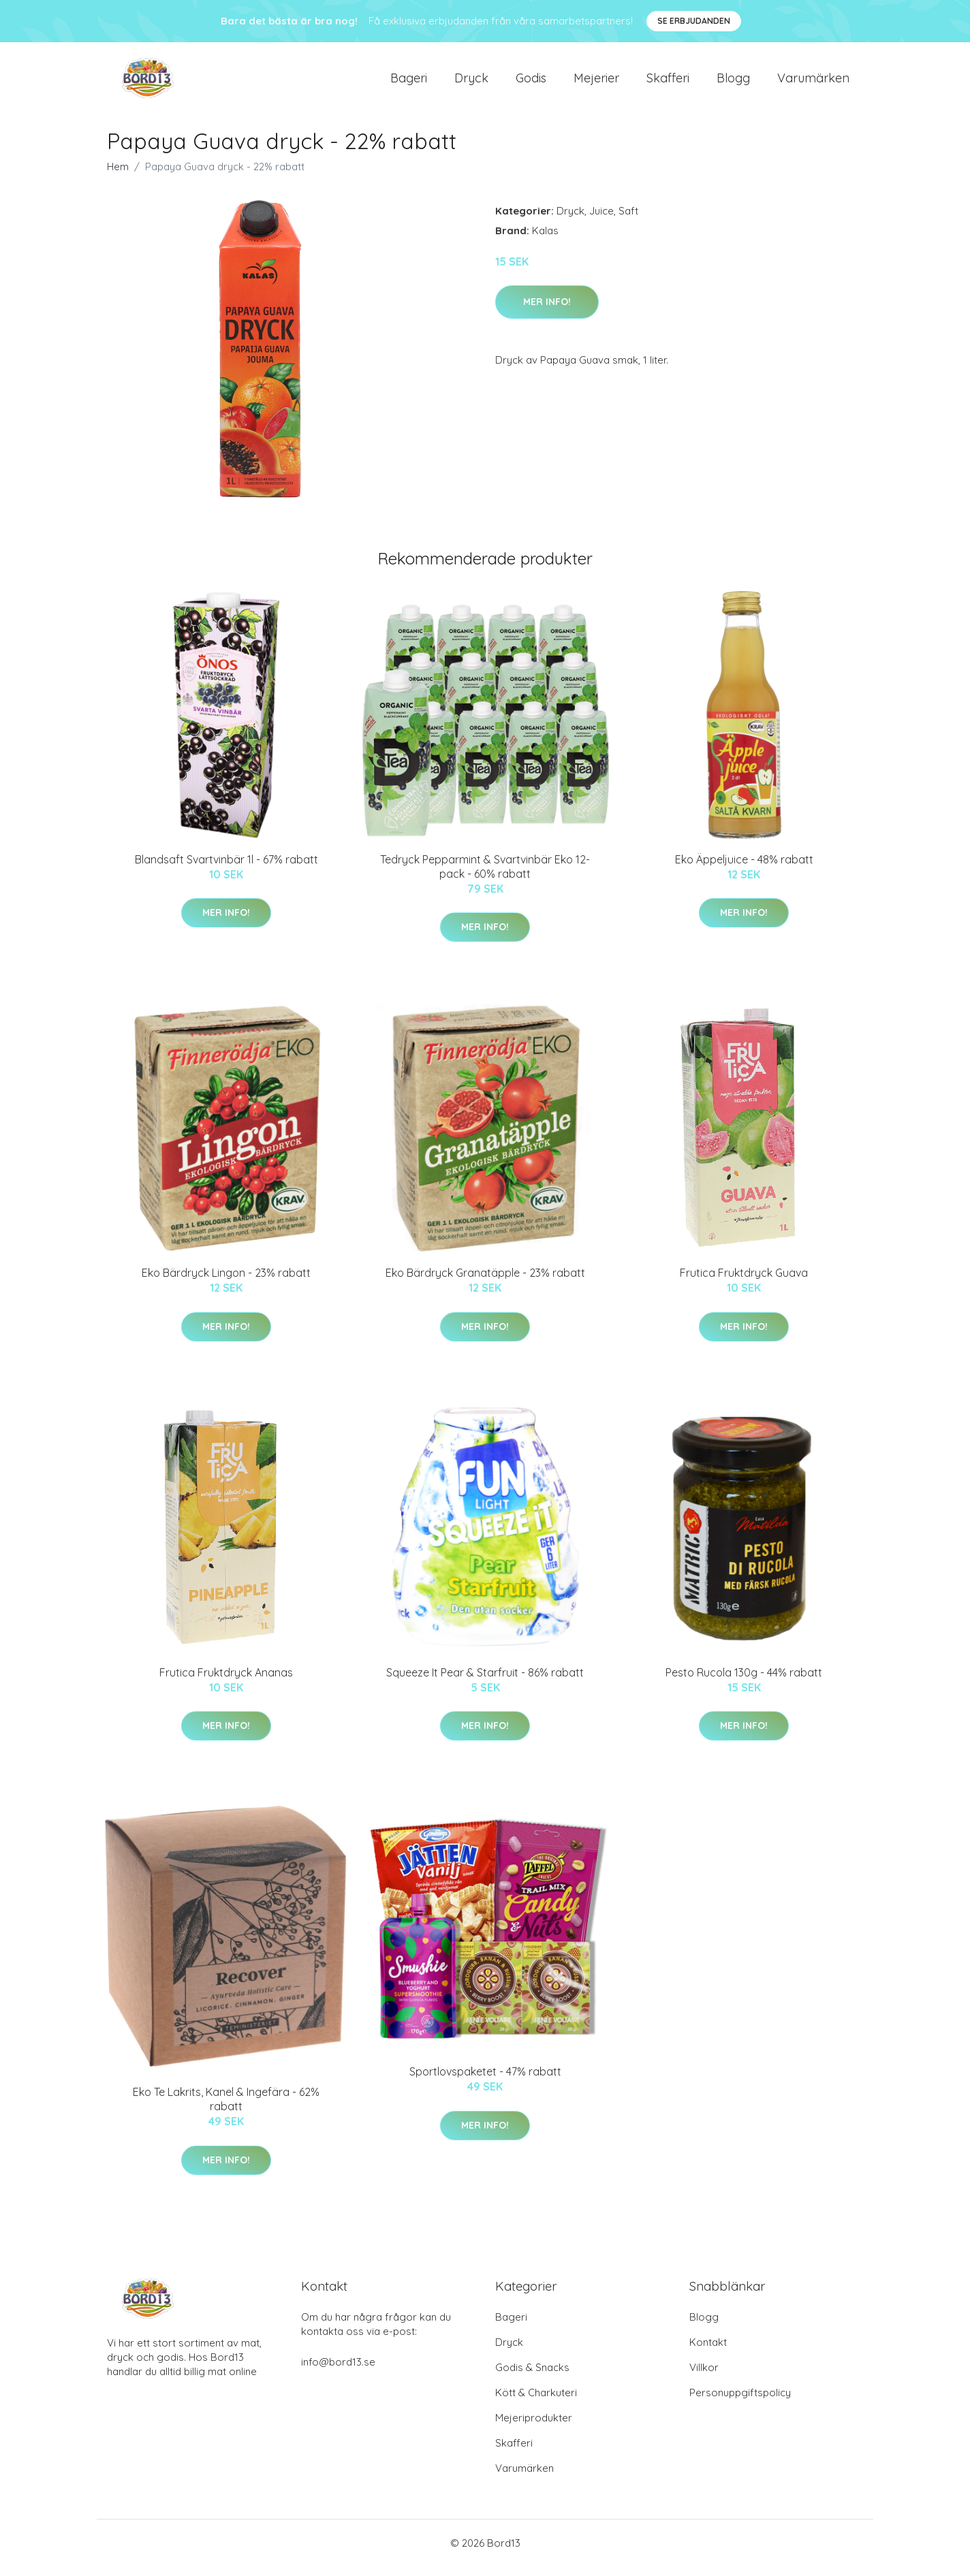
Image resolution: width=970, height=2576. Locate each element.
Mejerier (596, 83)
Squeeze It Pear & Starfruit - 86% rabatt (485, 1682)
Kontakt (708, 2351)
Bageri (408, 83)
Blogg (733, 83)
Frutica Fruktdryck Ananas (226, 1682)
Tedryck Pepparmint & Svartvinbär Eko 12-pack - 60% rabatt (485, 876)
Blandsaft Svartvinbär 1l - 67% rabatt (226, 869)
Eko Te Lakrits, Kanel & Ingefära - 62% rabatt (226, 2108)
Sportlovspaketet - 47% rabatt (485, 2081)
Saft (628, 220)
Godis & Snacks (532, 2376)
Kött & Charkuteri (536, 2402)
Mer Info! (547, 311)
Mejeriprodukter (533, 2427)
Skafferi (667, 83)
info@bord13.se (338, 2371)
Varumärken (813, 83)
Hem (118, 176)
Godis (531, 83)
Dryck (471, 83)
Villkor (704, 2376)
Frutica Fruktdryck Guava (744, 1282)
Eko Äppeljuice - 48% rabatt (744, 869)
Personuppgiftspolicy (740, 2402)
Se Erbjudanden (693, 21)
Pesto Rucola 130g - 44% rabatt (744, 1682)
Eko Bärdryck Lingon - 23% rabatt (226, 1282)
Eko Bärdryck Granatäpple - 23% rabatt (485, 1282)
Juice (601, 220)
